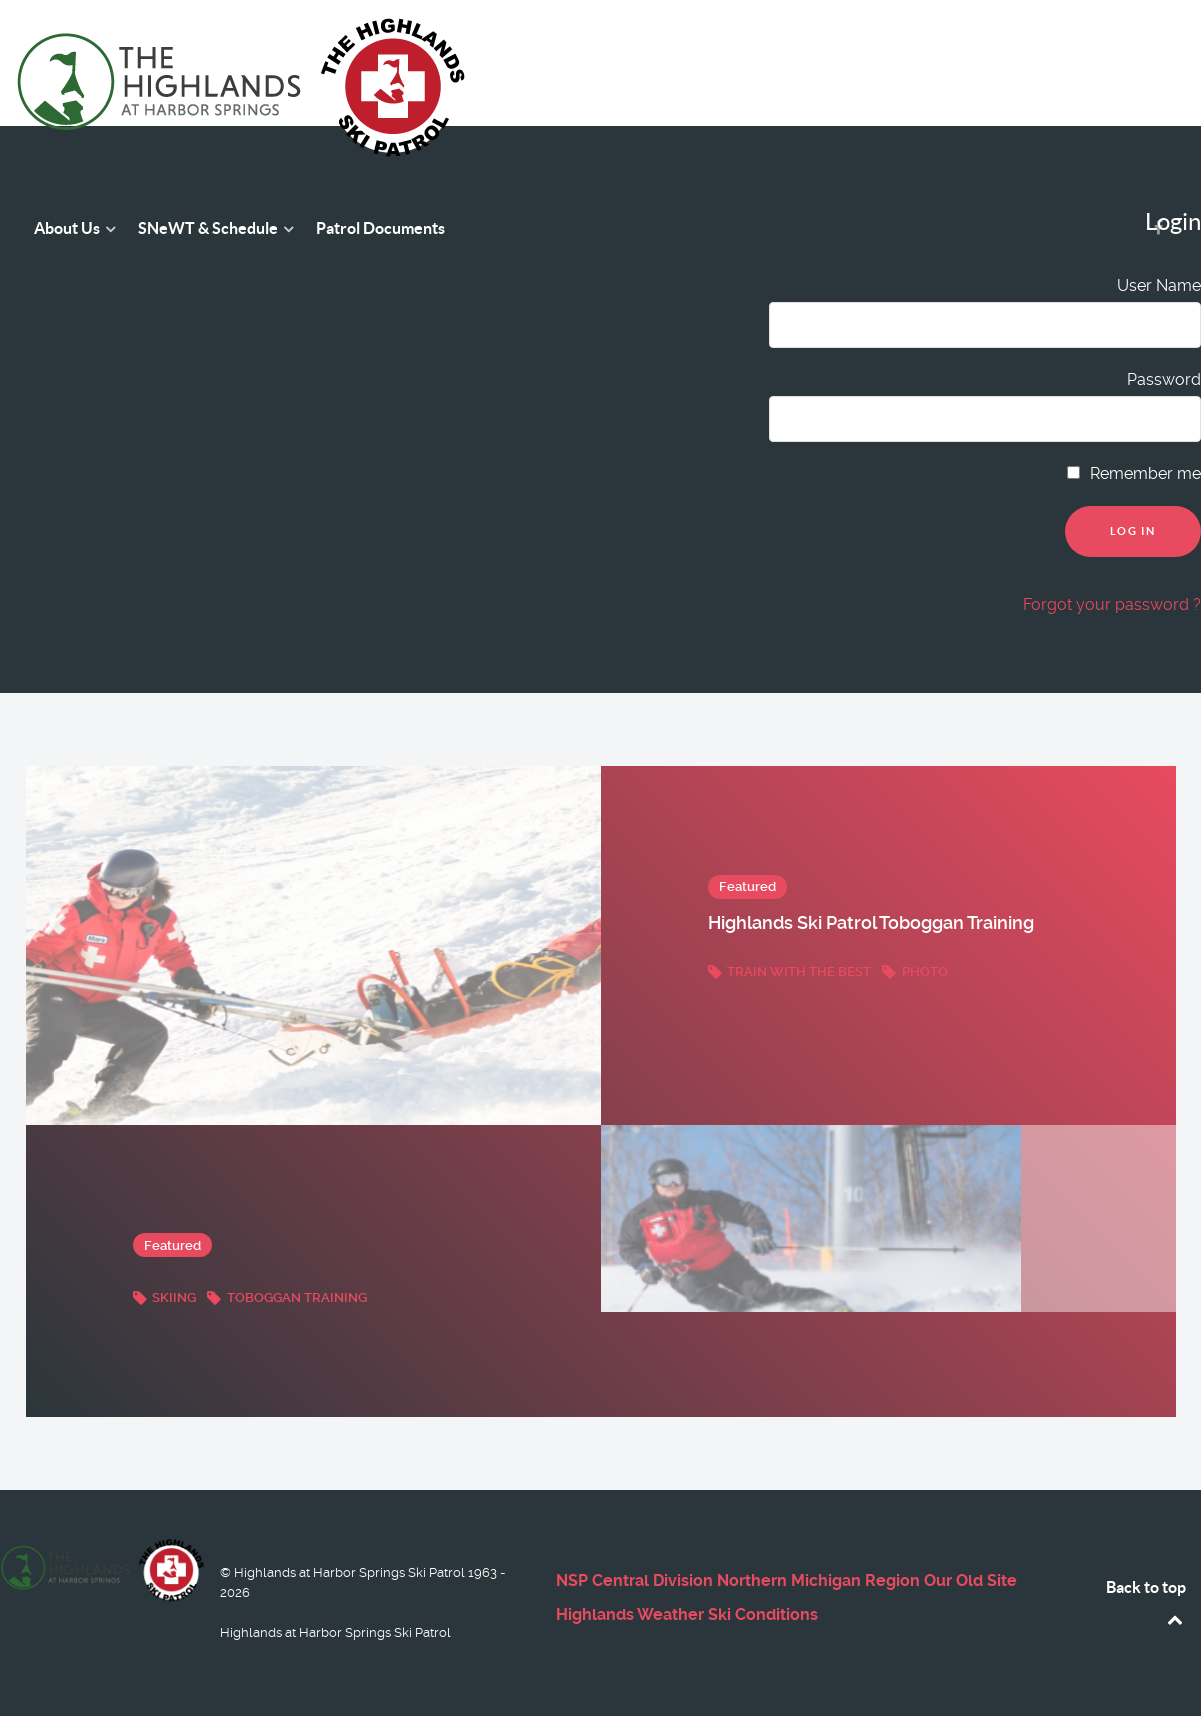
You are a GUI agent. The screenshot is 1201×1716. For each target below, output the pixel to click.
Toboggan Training (286, 1297)
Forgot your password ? (1112, 604)
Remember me (1145, 473)
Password (1164, 379)
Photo (914, 971)
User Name (1159, 285)
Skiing (166, 1297)
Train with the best (791, 971)
